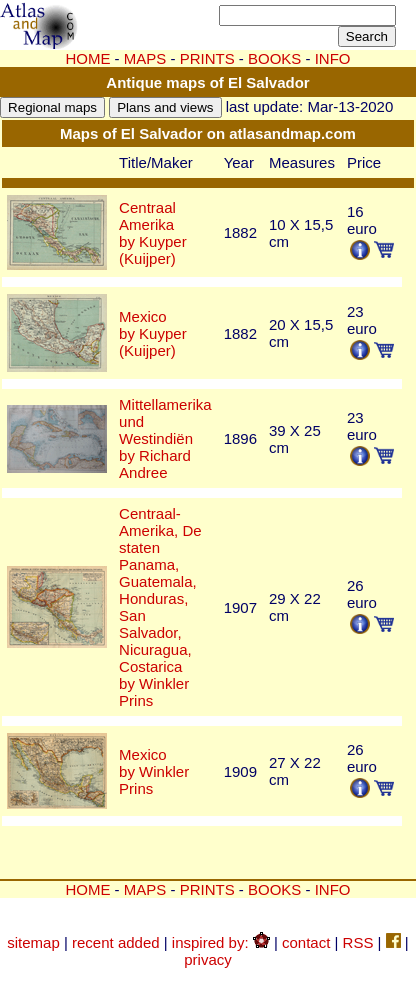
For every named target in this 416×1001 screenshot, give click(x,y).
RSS (358, 942)
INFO (333, 889)
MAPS (145, 58)
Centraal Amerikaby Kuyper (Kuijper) (153, 233)
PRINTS (207, 58)
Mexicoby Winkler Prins (154, 771)
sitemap (33, 942)
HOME (87, 58)
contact (306, 942)
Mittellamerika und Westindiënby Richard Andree (165, 438)
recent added (116, 942)
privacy (208, 959)
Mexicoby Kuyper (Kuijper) (153, 333)
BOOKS (274, 889)
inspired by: (221, 942)
